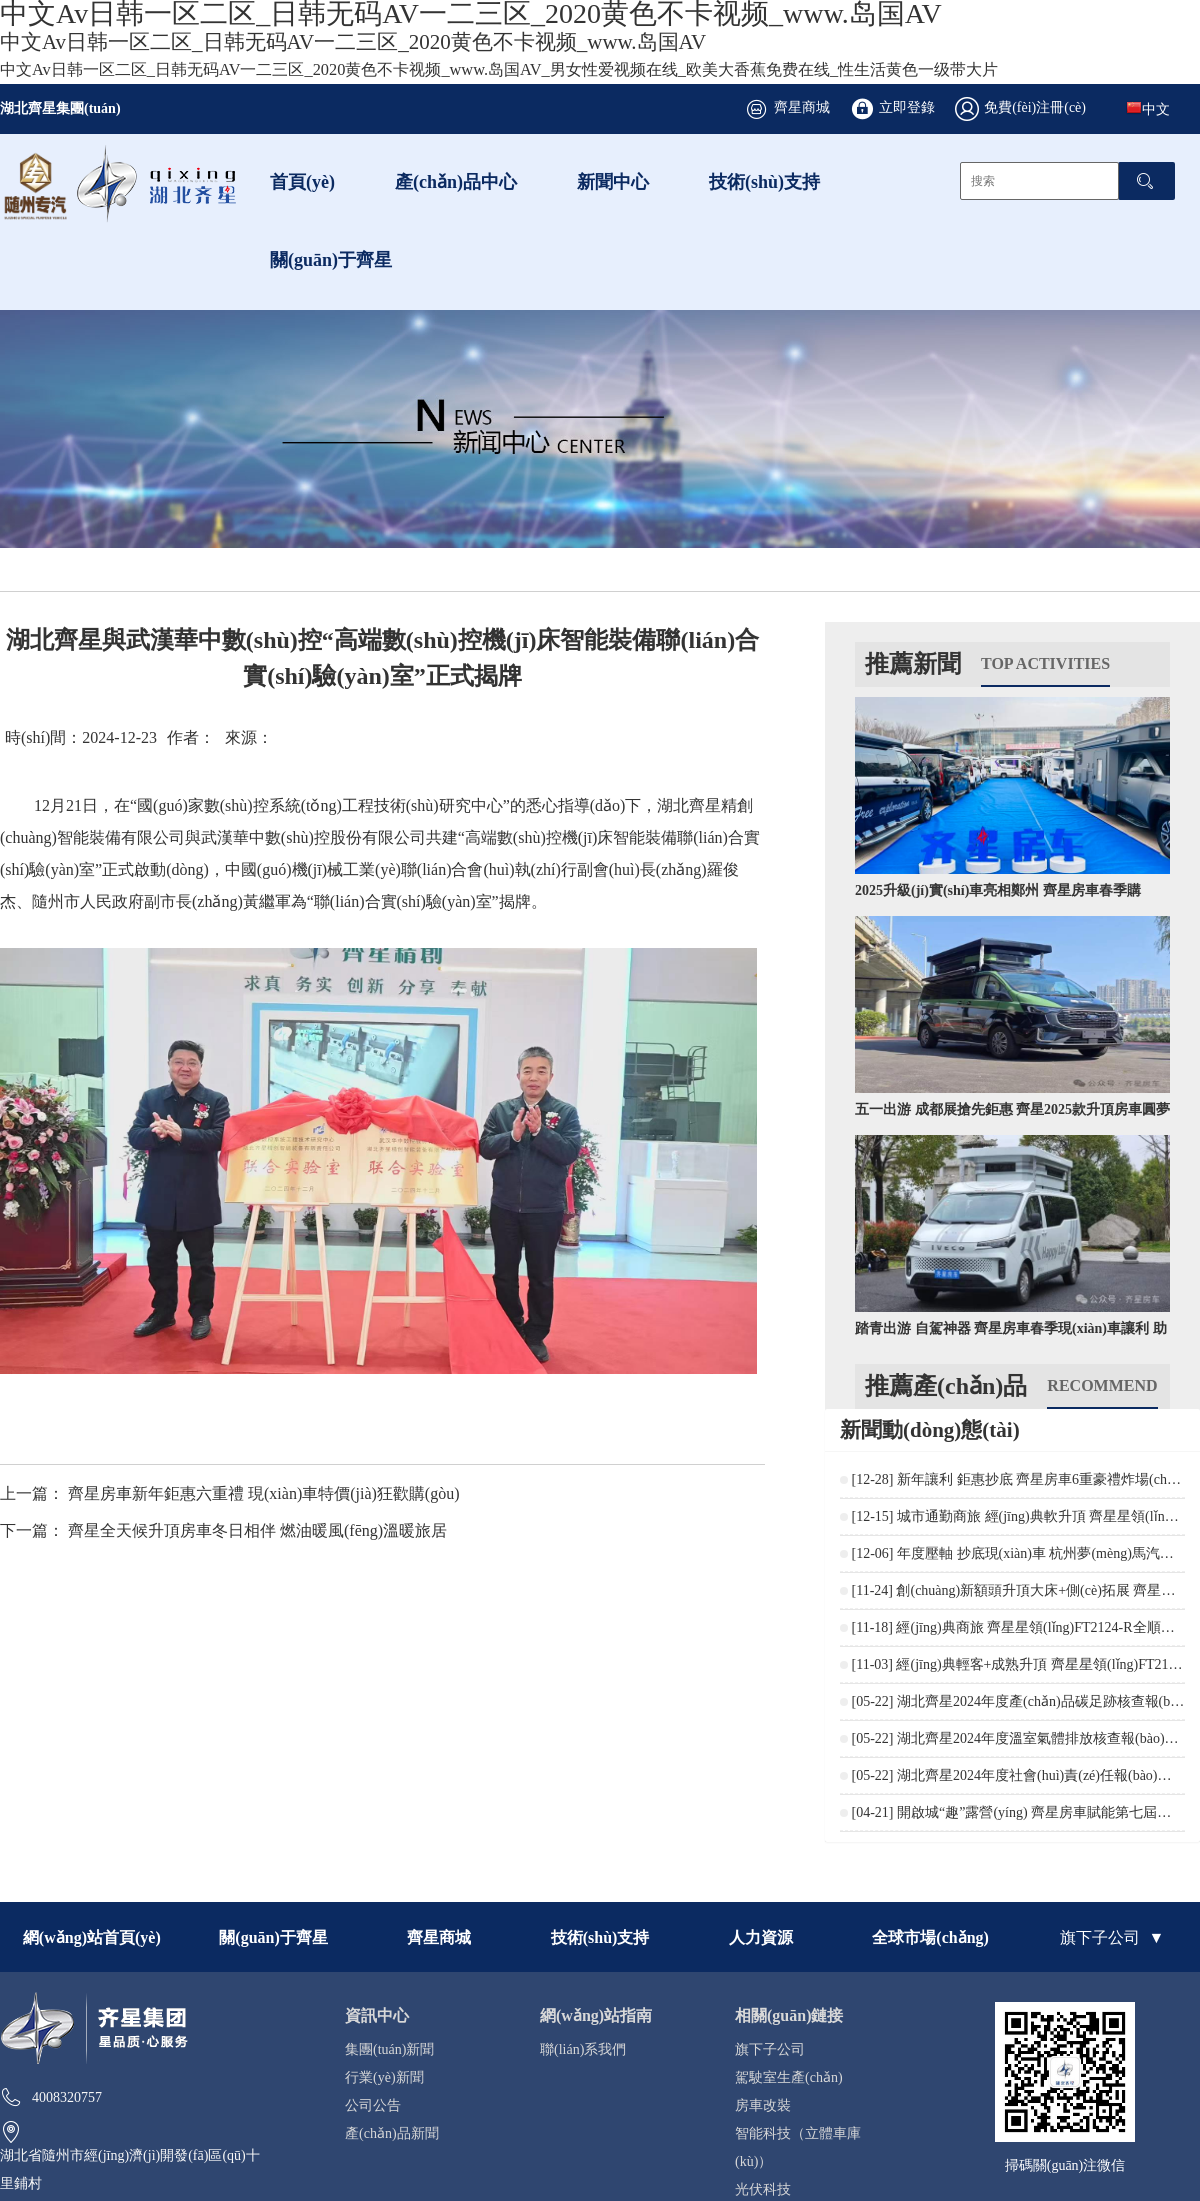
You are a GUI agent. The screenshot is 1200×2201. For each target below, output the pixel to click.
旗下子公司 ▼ (1112, 1937)
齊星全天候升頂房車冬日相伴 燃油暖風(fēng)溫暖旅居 (257, 1530)
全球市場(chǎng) (930, 1937)
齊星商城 (802, 107)
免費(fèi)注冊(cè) (1035, 107)
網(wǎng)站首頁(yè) (92, 1937)
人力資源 (761, 1937)
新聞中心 (613, 181)
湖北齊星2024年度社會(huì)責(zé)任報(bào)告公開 (1048, 1775)
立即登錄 (907, 107)
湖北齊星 (689, 805)
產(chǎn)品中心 (456, 181)
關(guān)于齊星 (331, 259)
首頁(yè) (302, 181)
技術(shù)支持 (764, 181)
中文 (1148, 108)
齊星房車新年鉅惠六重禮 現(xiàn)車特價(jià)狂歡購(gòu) (264, 1493)
